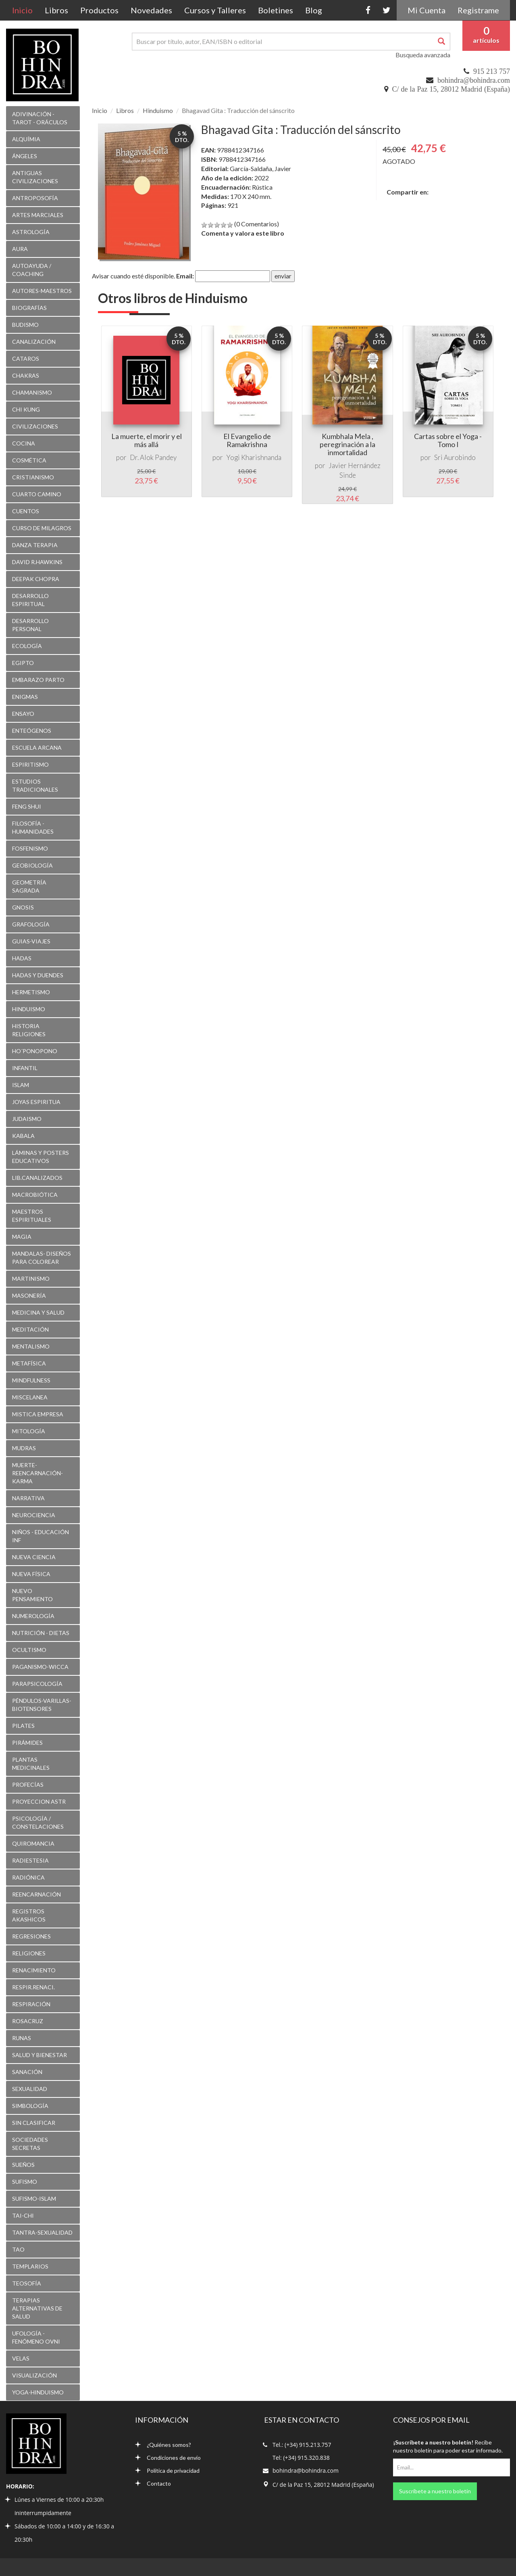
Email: (185, 276)
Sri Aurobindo (455, 457)
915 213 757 (491, 71)
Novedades (151, 10)
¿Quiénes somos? (163, 2444)
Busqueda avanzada (422, 55)
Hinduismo (158, 110)
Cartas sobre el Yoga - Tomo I (448, 440)
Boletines (275, 10)
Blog (313, 10)
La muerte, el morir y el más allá (146, 440)
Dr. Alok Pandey (153, 457)
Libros (56, 10)
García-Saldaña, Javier (260, 168)
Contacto (153, 2483)
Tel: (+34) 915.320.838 (301, 2457)
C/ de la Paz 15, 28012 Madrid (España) (451, 89)
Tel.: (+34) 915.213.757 (302, 2444)
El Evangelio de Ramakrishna (247, 440)
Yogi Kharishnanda (253, 457)
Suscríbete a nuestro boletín (435, 2491)
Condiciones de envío (168, 2457)
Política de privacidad (167, 2470)
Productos (99, 10)
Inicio (25, 10)
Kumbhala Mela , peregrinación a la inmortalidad (347, 444)
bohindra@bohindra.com (473, 80)
